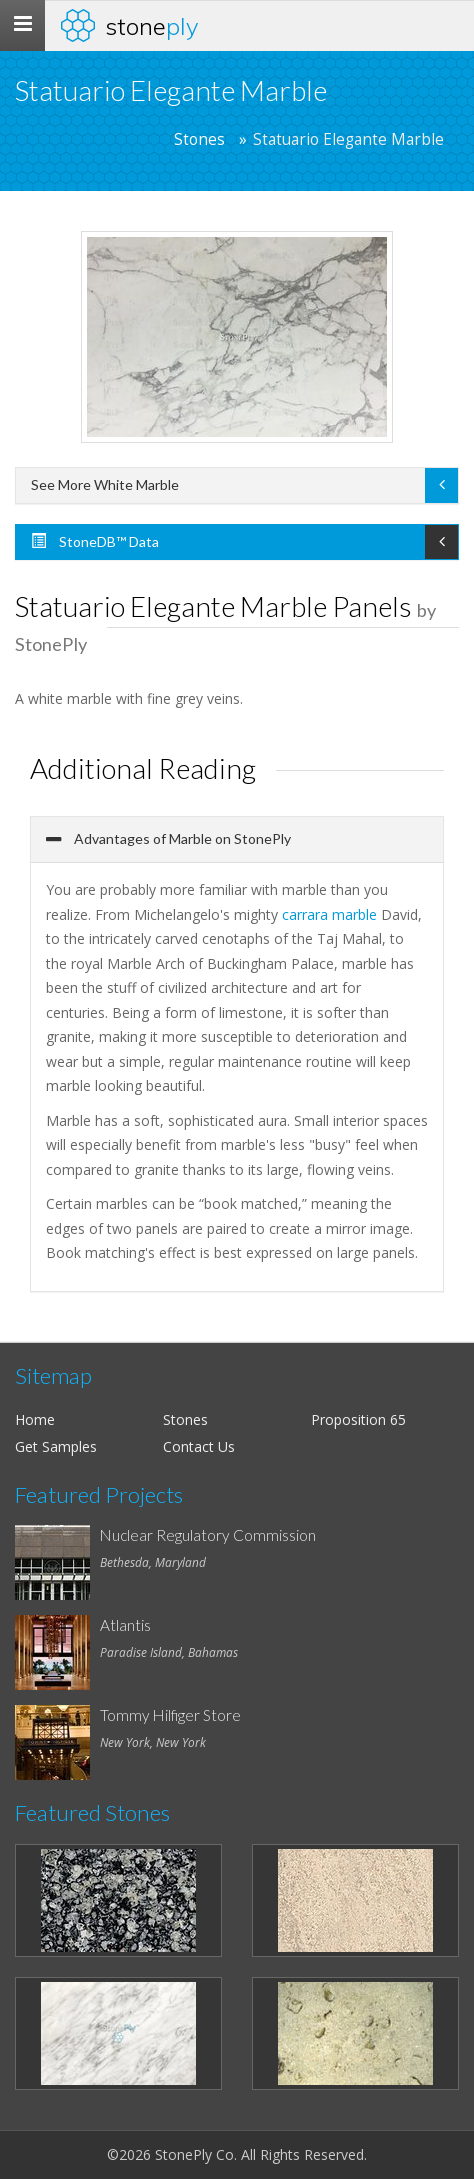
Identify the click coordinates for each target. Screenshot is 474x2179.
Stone (152, 26)
